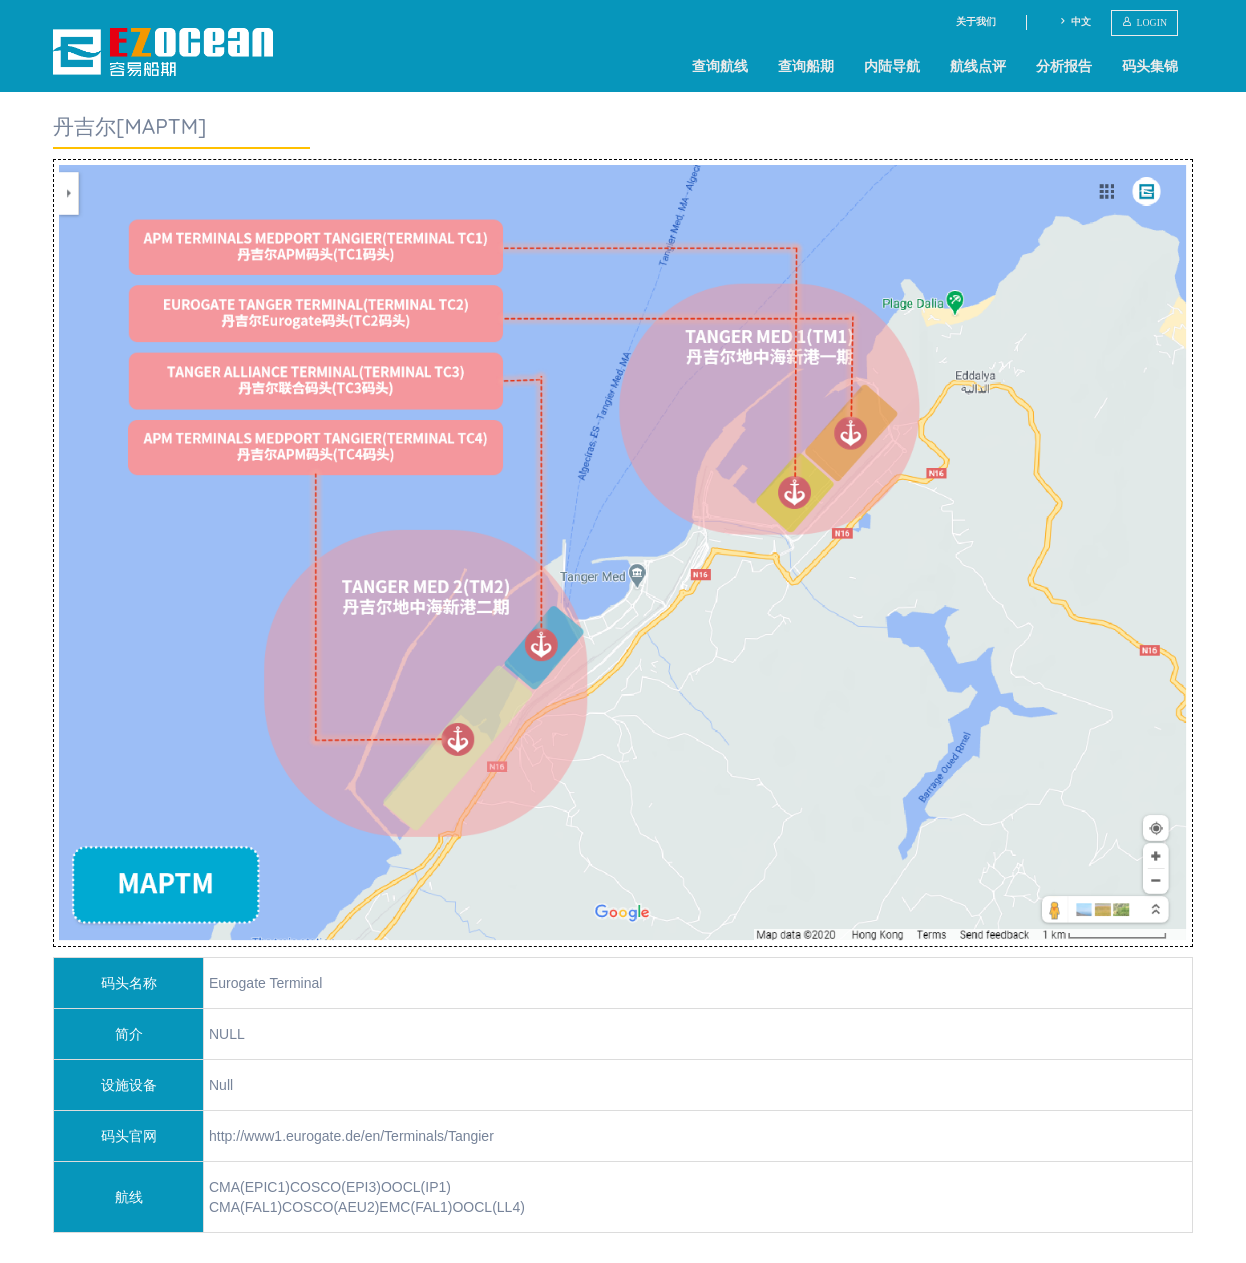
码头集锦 (1150, 66)
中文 (1074, 21)
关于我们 (976, 21)
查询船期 (806, 66)
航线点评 (978, 66)
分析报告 (1064, 66)
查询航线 (720, 66)
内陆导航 (892, 66)
